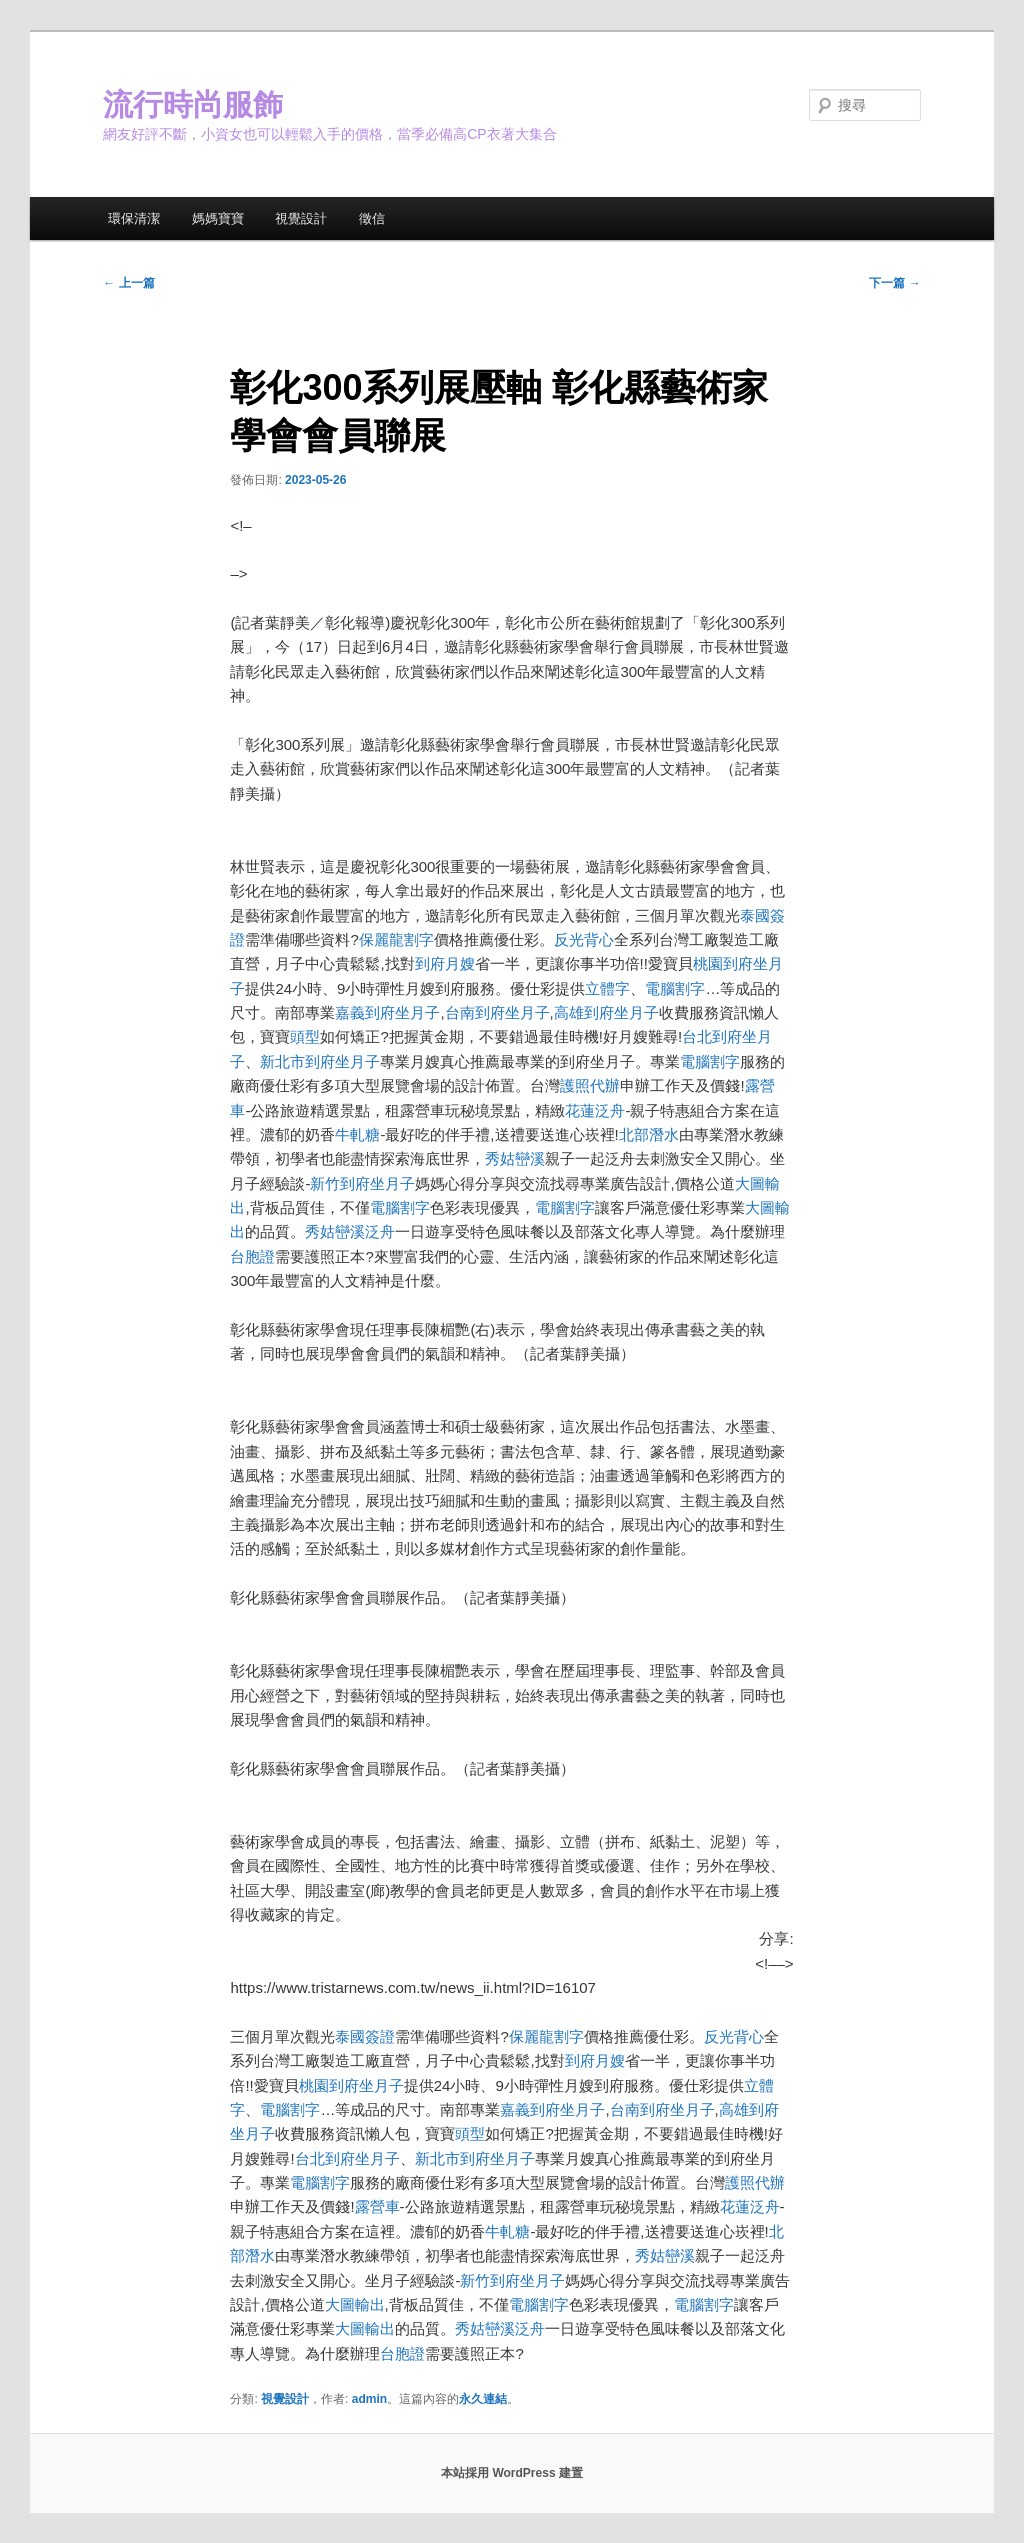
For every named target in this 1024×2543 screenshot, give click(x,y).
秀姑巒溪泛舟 (350, 1231)
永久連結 (483, 2399)
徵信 (372, 218)
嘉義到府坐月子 (387, 1012)
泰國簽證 (365, 2036)
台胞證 (252, 1256)
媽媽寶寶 (218, 218)
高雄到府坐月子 (606, 1012)
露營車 (377, 2206)
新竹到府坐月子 (362, 1183)
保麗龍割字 (396, 939)
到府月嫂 (445, 963)
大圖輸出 (355, 2304)
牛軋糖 (357, 1134)
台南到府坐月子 (497, 1012)
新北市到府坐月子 (320, 1061)
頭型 (305, 1036)
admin (369, 2399)
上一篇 (128, 283)
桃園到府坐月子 (351, 2085)
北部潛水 (649, 1134)
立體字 (607, 988)
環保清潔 (134, 218)
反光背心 (584, 939)
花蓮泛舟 (595, 1110)
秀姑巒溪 (515, 1158)
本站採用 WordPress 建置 (512, 2473)
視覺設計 (301, 218)
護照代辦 (590, 1085)
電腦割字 (675, 988)
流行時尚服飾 (193, 104)
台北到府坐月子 (347, 2158)
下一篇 (894, 283)
